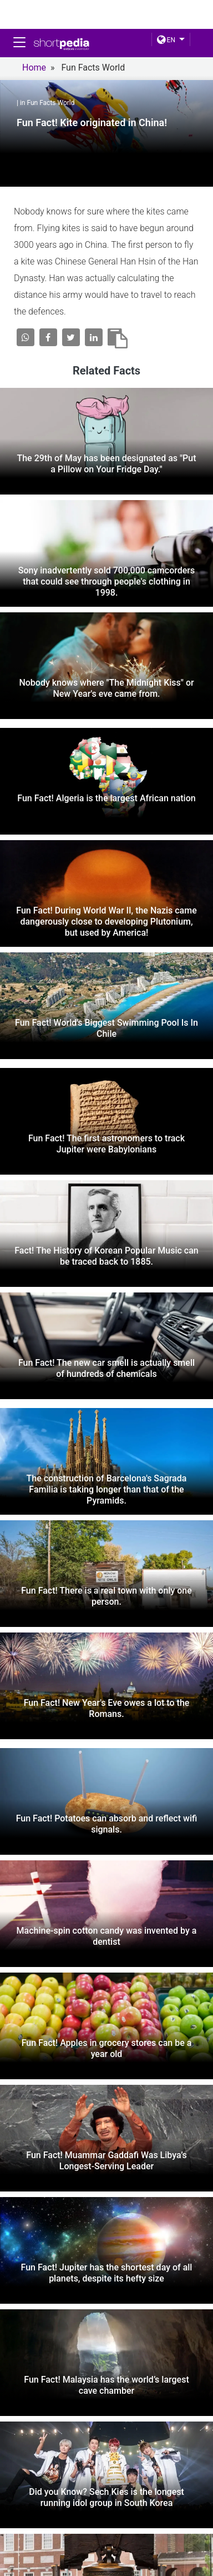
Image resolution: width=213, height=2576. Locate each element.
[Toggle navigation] (19, 42)
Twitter (106, 2515)
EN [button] (166, 40)
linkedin (171, 2515)
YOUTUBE (111, 2529)
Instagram (35, 2529)
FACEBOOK (36, 2515)
